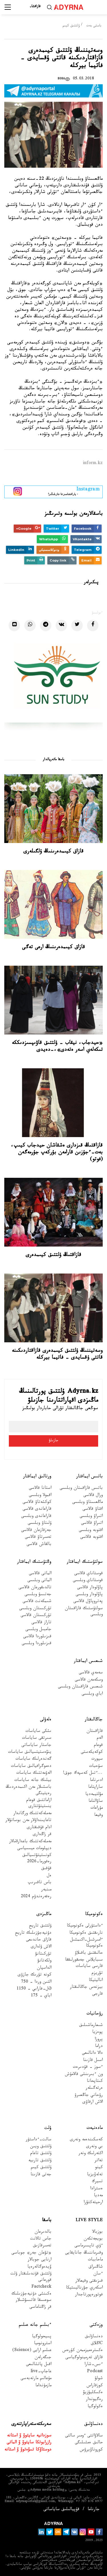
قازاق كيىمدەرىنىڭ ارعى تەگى (53, 947)
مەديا (98, 2196)
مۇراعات (96, 1809)
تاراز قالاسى (41, 1623)
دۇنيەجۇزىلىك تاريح (33, 1933)
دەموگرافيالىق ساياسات (31, 1767)
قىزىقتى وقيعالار (89, 2281)
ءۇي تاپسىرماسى (88, 2246)
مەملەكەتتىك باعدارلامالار (30, 1842)
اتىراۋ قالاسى (92, 1524)
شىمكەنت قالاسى (37, 1602)
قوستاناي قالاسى (88, 1574)
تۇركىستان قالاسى (36, 1616)
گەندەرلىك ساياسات (33, 1760)
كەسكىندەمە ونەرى (86, 2140)
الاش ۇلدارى (41, 1947)
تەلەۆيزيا (95, 2175)
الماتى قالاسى (40, 1574)
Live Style (89, 2220)
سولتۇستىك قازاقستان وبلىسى (84, 1612)
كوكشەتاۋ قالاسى (37, 1503)
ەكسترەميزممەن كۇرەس (82, 2351)
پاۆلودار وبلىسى (89, 1595)
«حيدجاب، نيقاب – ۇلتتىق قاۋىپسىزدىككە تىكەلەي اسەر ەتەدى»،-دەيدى (57, 1047)
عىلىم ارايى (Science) (31, 2351)
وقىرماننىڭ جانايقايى (84, 2253)
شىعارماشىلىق (91, 2026)
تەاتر (98, 2161)
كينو (99, 2168)
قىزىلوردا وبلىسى (36, 1644)
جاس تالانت (40, 2239)
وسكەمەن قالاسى (89, 1680)
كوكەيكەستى (92, 1753)
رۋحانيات (94, 2014)
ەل (49, 1876)
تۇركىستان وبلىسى (35, 1609)
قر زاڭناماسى (40, 2308)
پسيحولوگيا (41, 2337)
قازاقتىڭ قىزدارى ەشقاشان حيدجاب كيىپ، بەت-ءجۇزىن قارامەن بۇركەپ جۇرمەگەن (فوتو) (57, 1152)
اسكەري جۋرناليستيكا (84, 2288)
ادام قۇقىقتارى (39, 1828)
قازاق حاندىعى (38, 1940)
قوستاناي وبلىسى (88, 1581)
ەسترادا (96, 2189)
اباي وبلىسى (92, 1694)
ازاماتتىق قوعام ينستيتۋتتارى (38, 1804)
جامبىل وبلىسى (38, 1630)
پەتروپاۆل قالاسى (88, 1602)
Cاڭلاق (97, 2344)
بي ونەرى (94, 2147)
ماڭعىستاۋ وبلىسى (87, 1503)
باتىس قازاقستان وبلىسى (81, 1489)
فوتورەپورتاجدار (89, 2295)
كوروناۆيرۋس (91, 2450)
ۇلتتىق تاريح (40, 1926)
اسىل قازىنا (93, 2061)
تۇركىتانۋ (43, 1954)
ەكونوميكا (94, 1914)
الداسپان (44, 1968)
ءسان (98, 2274)
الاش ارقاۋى (92, 2103)
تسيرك (97, 2182)
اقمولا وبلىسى (40, 1496)
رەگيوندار (94, 2400)
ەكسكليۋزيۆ (93, 2393)
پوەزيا (97, 2033)
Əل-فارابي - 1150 (34, 1989)
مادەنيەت (94, 2128)
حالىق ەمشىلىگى (89, 2443)
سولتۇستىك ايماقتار (85, 1562)
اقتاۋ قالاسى (92, 1510)
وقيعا (98, 1816)
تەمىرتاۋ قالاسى (38, 1538)
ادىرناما (96, 1781)
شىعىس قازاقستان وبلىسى (80, 1687)
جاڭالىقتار (94, 1720)
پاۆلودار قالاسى (90, 1588)
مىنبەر (46, 1890)
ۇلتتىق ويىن (40, 2147)
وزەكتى (96, 2325)
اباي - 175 (41, 1996)
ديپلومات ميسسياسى (34, 1849)
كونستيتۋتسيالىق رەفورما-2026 (36, 1859)
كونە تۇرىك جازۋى (34, 1975)
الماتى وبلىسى (39, 1581)
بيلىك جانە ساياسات (32, 1781)
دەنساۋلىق (94, 2337)
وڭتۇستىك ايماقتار (34, 1562)
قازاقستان (94, 1732)
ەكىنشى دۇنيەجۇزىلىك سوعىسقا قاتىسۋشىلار (31, 2297)
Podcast (95, 2372)
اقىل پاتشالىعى (38, 2365)
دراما (99, 2047)
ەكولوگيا (95, 2407)
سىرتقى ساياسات (36, 1739)
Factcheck (41, 2287)
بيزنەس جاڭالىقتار (86, 1988)
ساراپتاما (95, 1788)
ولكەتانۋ (44, 1961)
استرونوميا (42, 2344)
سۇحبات (96, 1767)
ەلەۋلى (45, 1720)
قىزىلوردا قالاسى (37, 1637)
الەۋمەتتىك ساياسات (33, 1774)
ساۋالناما (95, 1802)
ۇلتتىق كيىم (71, 26)
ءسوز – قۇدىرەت (88, 2068)
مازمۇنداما (43, 2386)
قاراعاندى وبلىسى (36, 1517)
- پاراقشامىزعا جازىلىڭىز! (63, 491)
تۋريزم (97, 1974)
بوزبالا (97, 2232)
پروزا (99, 2040)
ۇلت (47, 2128)
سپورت (97, 1760)
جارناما (94, 2510)
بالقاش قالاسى (39, 1545)
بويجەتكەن (93, 2239)
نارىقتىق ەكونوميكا (86, 1933)
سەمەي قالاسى (91, 1673)
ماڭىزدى (44, 1914)
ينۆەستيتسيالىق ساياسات (29, 1753)
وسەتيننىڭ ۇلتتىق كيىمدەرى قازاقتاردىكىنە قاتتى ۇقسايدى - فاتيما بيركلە (57, 1354)
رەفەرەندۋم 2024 (36, 1897)
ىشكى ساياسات (38, 1732)
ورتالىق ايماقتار (37, 1477)
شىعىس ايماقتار (88, 1661)
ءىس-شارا (93, 2365)
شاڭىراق (95, 2267)
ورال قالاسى (93, 1496)
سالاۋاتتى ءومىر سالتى (84, 2436)
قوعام (98, 1746)
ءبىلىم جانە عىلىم (35, 2325)
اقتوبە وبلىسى (91, 1531)
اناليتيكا (96, 1981)
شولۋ (99, 2379)
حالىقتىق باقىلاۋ (89, 1954)
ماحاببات (95, 2260)
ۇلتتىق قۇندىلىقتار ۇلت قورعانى (31, 2277)
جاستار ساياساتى (36, 1746)
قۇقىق (46, 1869)
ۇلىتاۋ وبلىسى (39, 1524)
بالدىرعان (43, 2232)
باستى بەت (93, 26)
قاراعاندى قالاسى (37, 1510)
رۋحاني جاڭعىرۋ (88, 2096)
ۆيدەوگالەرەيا (39, 2267)
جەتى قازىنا (41, 2175)
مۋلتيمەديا (94, 1795)
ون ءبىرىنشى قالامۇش (84, 2075)
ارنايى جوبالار (39, 2260)
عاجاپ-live (41, 2372)
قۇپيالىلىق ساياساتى (61, 2510)
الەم (100, 1739)
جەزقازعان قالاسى (36, 1531)
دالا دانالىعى (92, 2054)
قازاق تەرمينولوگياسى (84, 2358)
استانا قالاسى (40, 1489)
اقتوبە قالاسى (91, 1538)
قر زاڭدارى (42, 1835)
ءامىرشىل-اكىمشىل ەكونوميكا (86, 1943)
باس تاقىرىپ (39, 1883)
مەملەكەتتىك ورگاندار (32, 1814)
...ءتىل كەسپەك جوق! (83, 1774)
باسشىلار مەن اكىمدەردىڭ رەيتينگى (28, 1791)
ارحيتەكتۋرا (93, 2203)
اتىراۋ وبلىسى (91, 1517)
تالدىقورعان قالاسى (35, 1588)
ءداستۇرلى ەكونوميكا (85, 1926)
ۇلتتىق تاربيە (39, 2161)
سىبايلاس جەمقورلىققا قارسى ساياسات (84, 1963)
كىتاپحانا (95, 2082)
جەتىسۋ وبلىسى (38, 1595)
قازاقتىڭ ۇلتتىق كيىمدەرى (53, 1255)
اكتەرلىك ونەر (90, 2154)
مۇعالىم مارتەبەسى (36, 2379)
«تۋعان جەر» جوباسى (31, 2253)
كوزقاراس (94, 2386)
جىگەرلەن (43, 2358)
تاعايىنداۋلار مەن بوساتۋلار (28, 1821)
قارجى (97, 1995)
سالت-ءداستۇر (38, 2140)
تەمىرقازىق (42, 2246)
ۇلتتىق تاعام (40, 2154)
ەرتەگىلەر (94, 2089)
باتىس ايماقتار (89, 1477)
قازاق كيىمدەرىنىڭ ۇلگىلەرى (53, 852)
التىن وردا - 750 (36, 1983)
